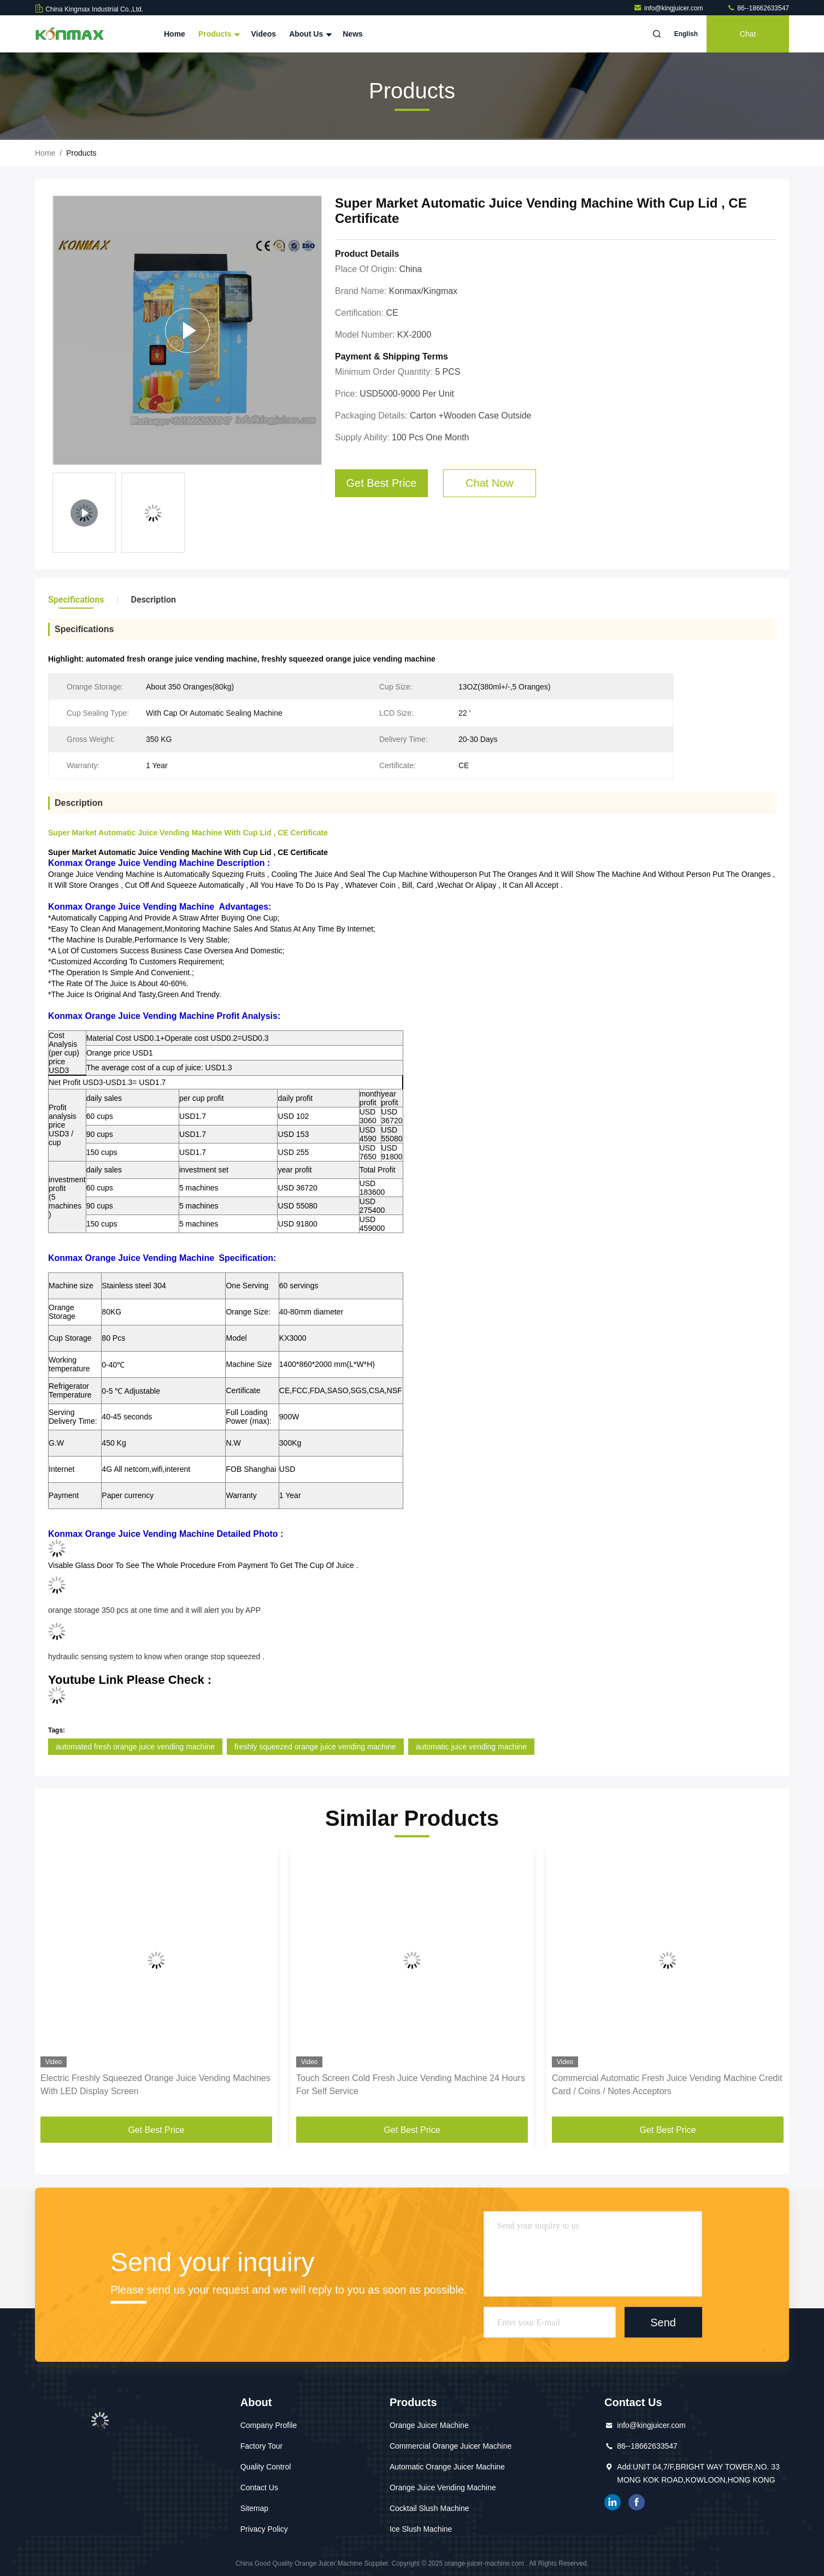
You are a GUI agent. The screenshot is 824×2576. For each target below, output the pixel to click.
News (353, 34)
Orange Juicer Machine (429, 2425)
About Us (309, 34)
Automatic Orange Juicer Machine (447, 2466)
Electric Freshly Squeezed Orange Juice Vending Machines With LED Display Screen (155, 2084)
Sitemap (254, 2508)
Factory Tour (261, 2446)
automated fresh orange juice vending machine (135, 1746)
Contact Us (259, 2487)
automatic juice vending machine (471, 1746)
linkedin (612, 2502)
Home (174, 34)
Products (218, 34)
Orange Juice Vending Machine (443, 2487)
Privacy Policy (264, 2529)
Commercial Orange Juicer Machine (450, 2446)
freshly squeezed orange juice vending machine (315, 1746)
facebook (636, 2502)
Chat (748, 34)
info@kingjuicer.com (669, 8)
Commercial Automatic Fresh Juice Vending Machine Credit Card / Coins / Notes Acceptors (667, 2084)
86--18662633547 (758, 8)
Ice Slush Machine (421, 2529)
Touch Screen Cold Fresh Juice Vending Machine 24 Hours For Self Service (410, 2084)
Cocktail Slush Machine (429, 2508)
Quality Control (265, 2466)
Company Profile (268, 2425)
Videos (263, 34)
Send (663, 2322)
